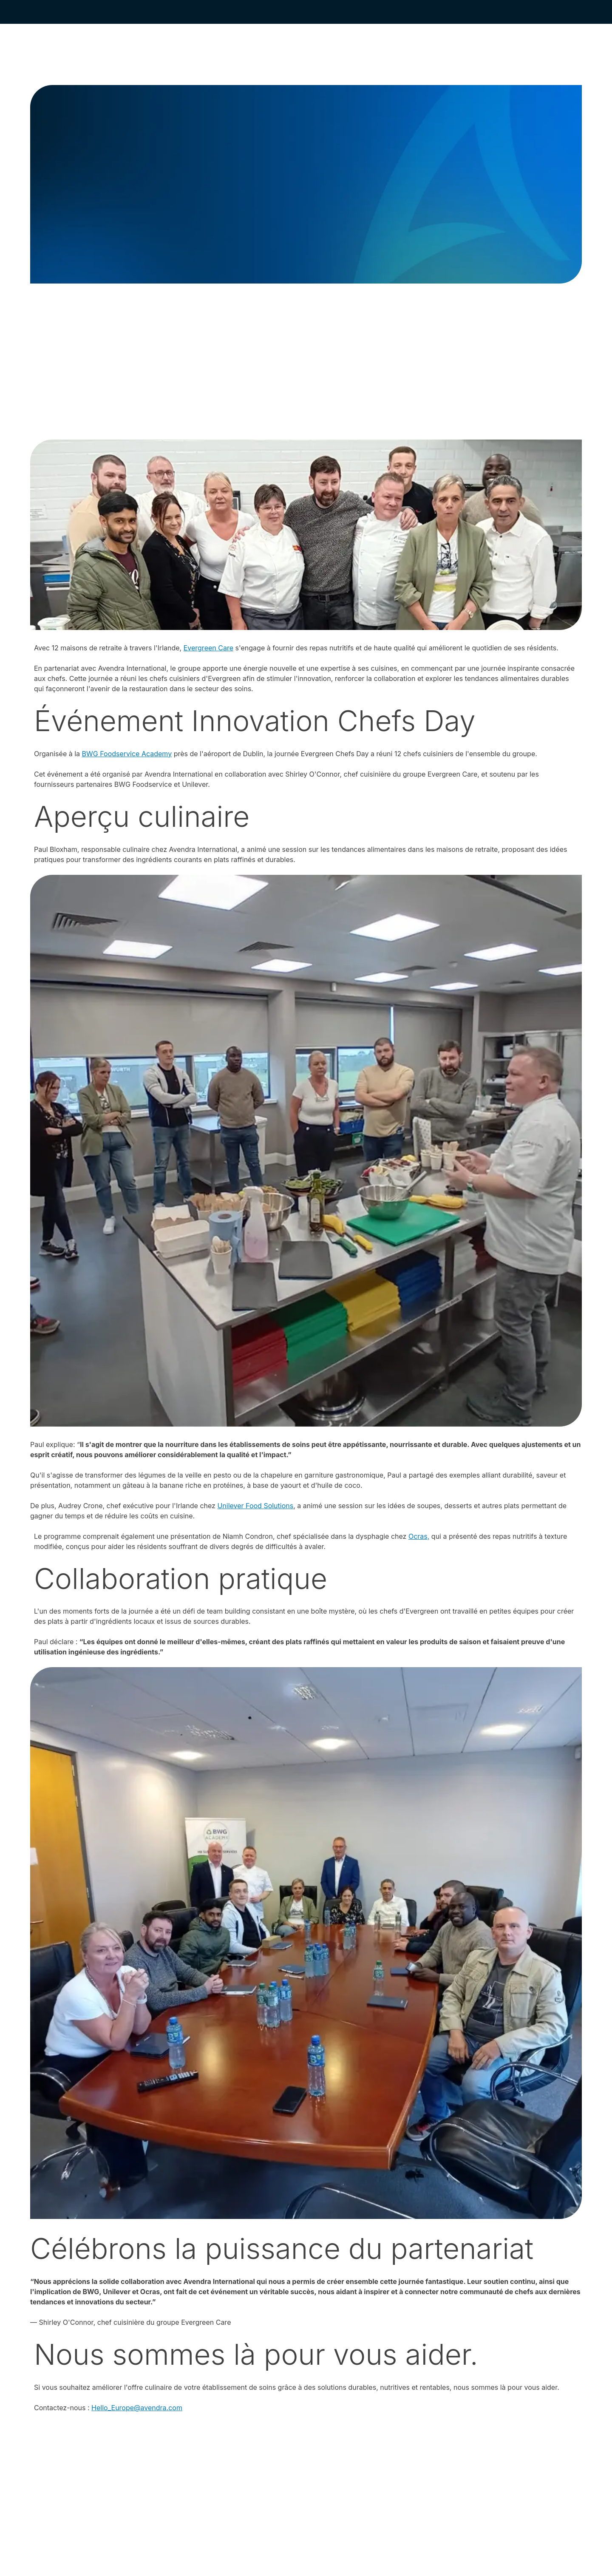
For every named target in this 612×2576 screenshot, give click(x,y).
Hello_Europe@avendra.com (136, 2407)
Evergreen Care (208, 648)
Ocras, (418, 1536)
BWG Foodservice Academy (127, 753)
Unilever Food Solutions (255, 1505)
